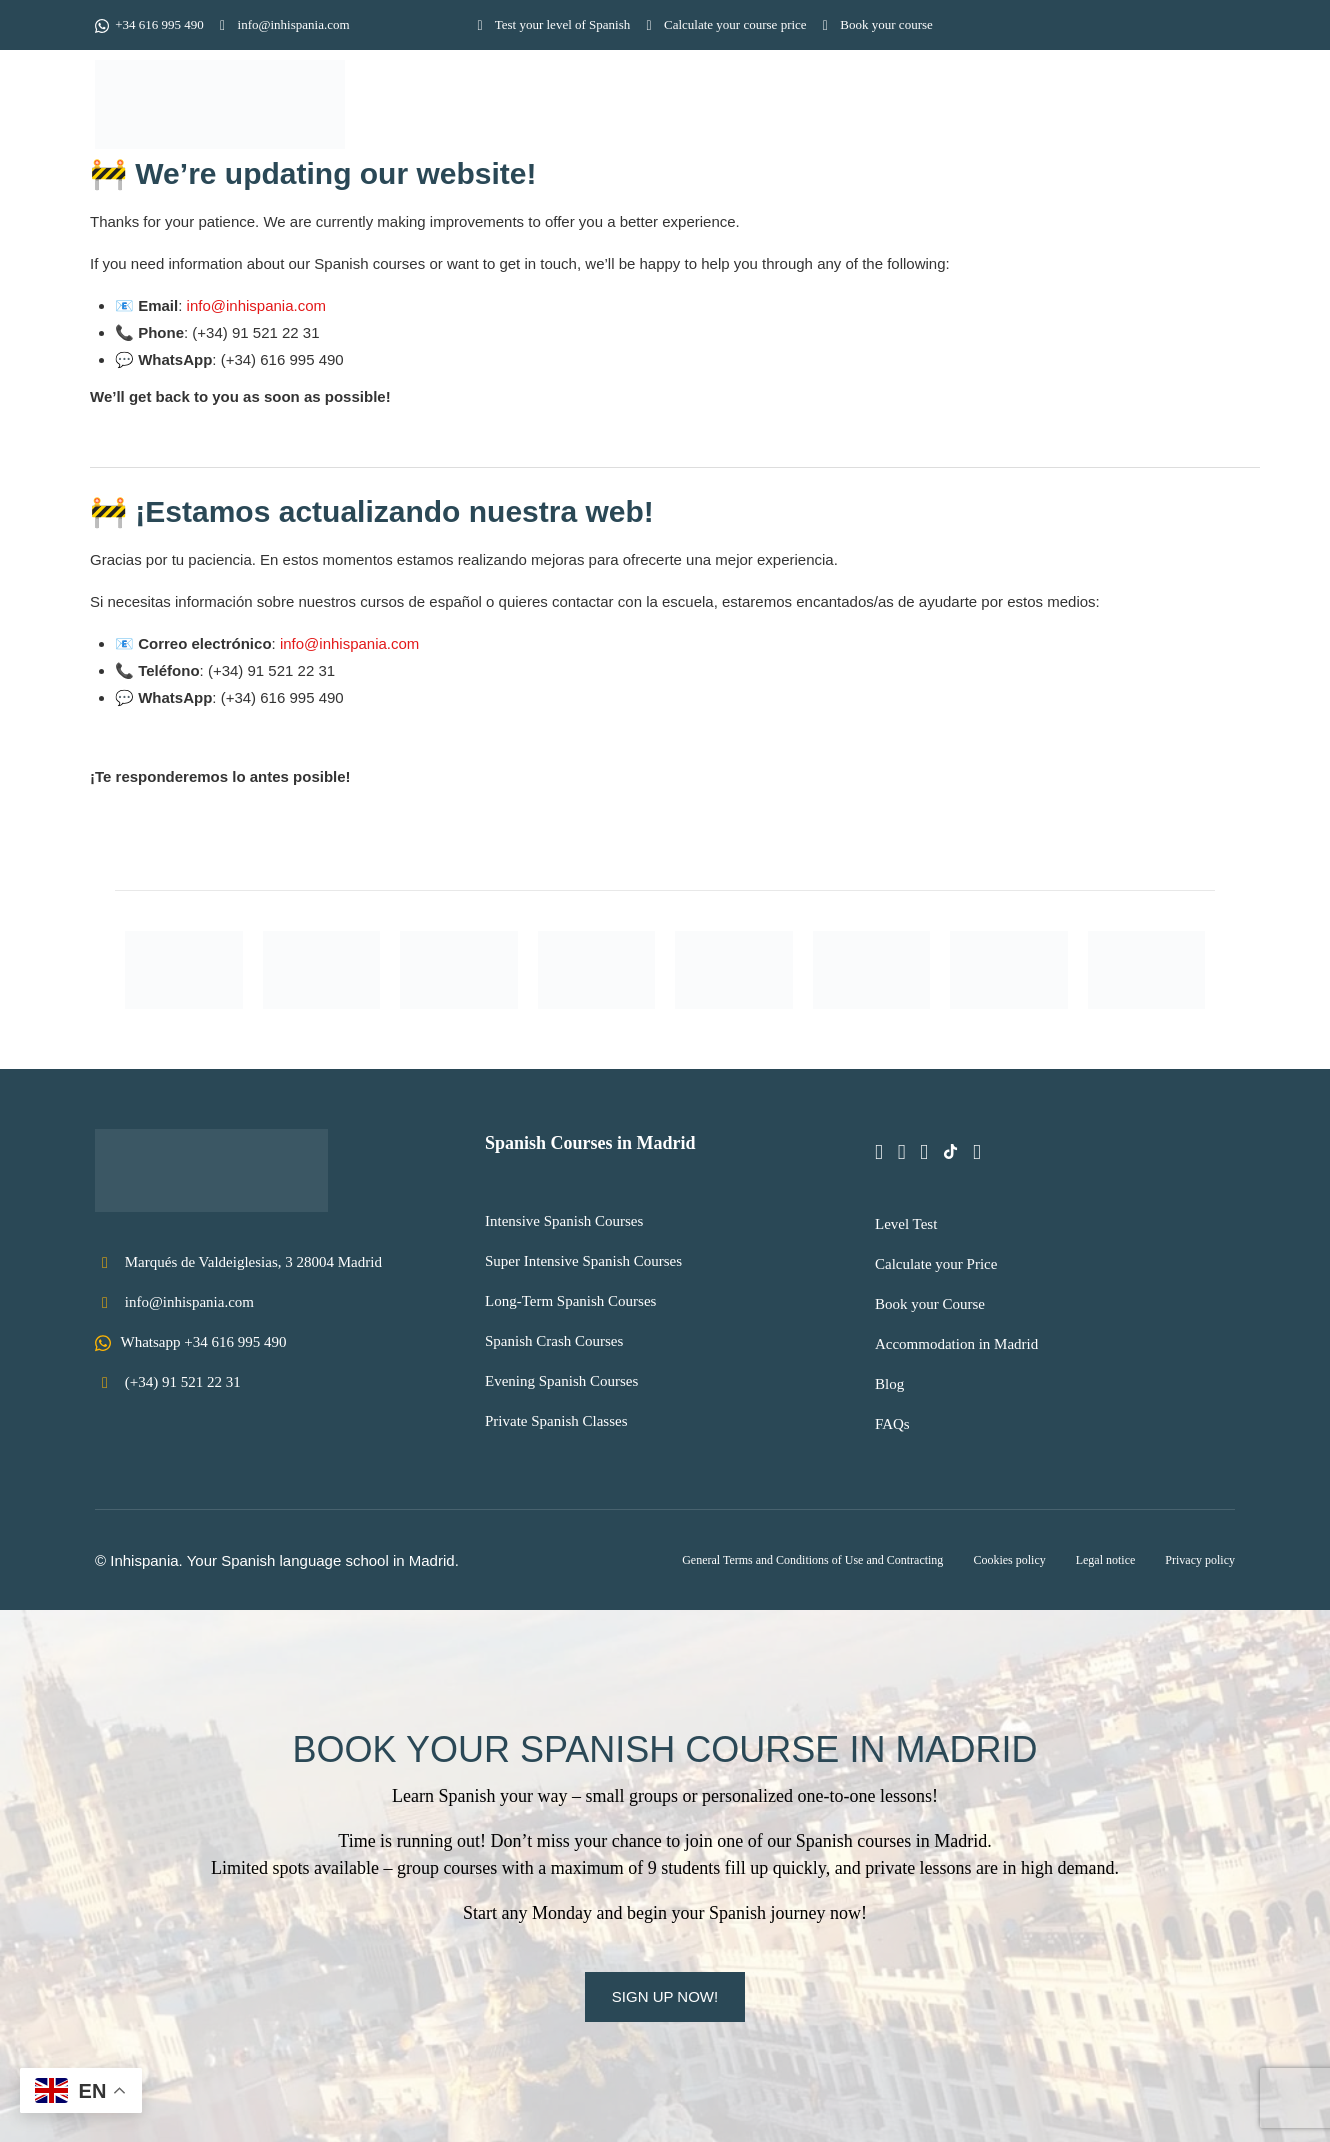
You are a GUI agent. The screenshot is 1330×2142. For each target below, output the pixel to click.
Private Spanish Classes (556, 1421)
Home (539, 108)
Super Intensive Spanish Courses (583, 1261)
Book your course (875, 24)
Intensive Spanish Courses (564, 1221)
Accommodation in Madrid (956, 1344)
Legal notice (1106, 1560)
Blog (889, 1384)
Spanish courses (739, 108)
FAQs (892, 1424)
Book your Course (930, 1304)
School (619, 108)
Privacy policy (1200, 1560)
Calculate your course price (723, 24)
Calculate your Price (936, 1264)
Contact (1187, 108)
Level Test (906, 1224)
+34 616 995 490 (149, 24)
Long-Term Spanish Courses (570, 1301)
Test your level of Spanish (550, 24)
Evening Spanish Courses (561, 1381)
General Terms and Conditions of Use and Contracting (812, 1560)
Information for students (946, 108)
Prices (1101, 108)
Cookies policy (1009, 1560)
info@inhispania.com (282, 24)
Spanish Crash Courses (554, 1341)
